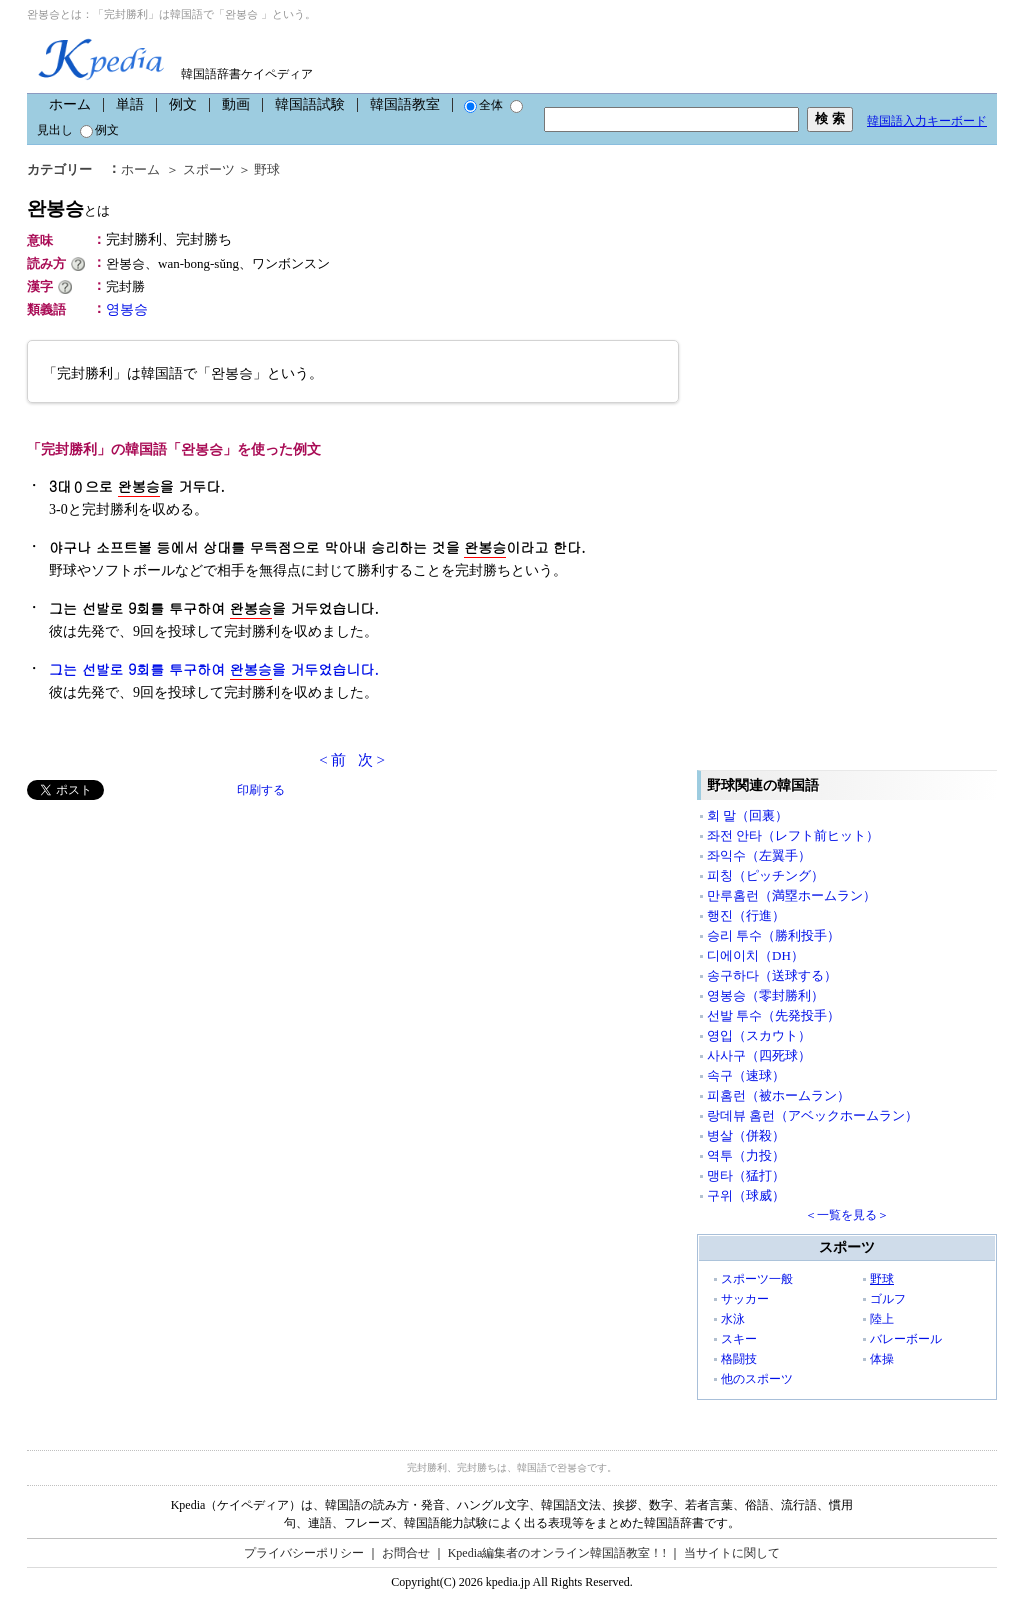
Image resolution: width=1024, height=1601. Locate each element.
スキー (739, 1339)
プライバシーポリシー (304, 1553)
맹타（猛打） (746, 1175)
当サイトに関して (732, 1553)
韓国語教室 (405, 104)
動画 (236, 104)
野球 (267, 169)
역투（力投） (746, 1155)
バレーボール (906, 1339)
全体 (483, 105)
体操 (882, 1359)
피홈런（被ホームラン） (778, 1095)
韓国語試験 (310, 104)
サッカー (745, 1299)
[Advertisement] (177, 940)
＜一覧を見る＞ (847, 1215)
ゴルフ (888, 1299)
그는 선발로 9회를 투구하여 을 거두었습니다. (214, 669)
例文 (183, 104)
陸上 (882, 1319)
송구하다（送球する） (772, 975)
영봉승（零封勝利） (765, 995)
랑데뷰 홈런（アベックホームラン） (812, 1115)
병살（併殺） (746, 1135)
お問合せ (406, 1553)
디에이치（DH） (755, 955)
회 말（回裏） (747, 815)
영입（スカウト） (759, 1035)
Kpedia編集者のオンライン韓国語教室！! (557, 1553)
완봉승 (68, 208)
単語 (130, 104)
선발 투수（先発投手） (773, 1015)
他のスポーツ (757, 1379)
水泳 (733, 1319)
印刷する (261, 790)
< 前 (332, 760)
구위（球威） (746, 1195)
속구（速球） (746, 1075)
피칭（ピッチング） (765, 875)
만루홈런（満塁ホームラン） (791, 895)
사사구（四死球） (759, 1055)
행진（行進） (746, 915)
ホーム (70, 104)
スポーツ (209, 169)
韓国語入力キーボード (927, 121)
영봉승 (127, 309)
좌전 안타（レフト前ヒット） (793, 835)
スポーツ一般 (757, 1279)
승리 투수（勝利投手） (773, 935)
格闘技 (739, 1359)
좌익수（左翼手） (759, 855)
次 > (371, 760)
